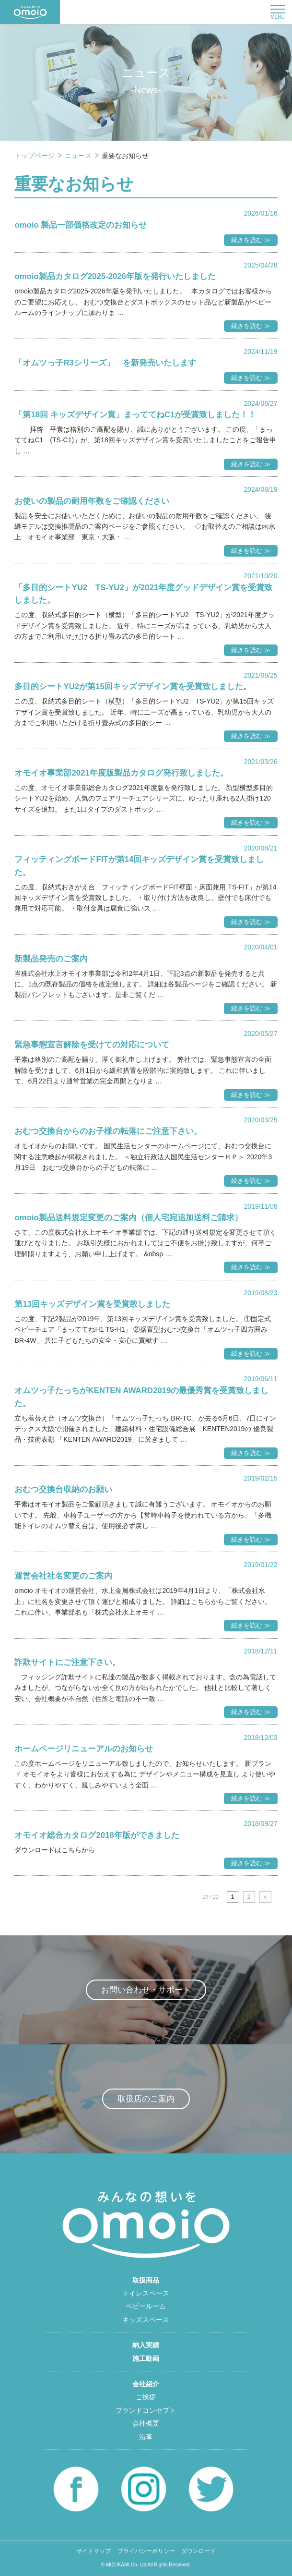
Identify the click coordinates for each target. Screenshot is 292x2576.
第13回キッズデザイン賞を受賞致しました (92, 1304)
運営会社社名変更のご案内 (63, 1575)
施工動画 (145, 2358)
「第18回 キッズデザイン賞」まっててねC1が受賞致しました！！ (135, 414)
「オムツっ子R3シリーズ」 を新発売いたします (105, 362)
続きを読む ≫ (250, 240)
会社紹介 (145, 2384)
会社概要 (145, 2423)
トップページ (35, 155)
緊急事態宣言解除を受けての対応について (91, 1044)
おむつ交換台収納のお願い (63, 1489)
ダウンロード (198, 2551)
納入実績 (145, 2345)
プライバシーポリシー (146, 2551)
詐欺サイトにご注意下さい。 (67, 1662)
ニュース (79, 155)
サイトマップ (93, 2551)
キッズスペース (145, 2319)
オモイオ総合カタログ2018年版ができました (96, 1835)
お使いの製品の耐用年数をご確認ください (91, 501)
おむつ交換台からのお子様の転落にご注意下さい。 (108, 1131)
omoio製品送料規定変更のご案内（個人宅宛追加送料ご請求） (128, 1217)
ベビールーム (146, 2306)
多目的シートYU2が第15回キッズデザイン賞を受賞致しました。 (132, 686)
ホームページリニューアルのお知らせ (83, 1748)
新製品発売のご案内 (51, 958)
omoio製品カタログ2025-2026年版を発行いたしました (115, 276)
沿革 (145, 2437)
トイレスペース (145, 2293)
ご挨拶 (146, 2397)
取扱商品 (145, 2280)
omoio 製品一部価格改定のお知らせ (80, 225)
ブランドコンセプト (146, 2410)
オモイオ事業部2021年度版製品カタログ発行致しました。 (121, 773)
